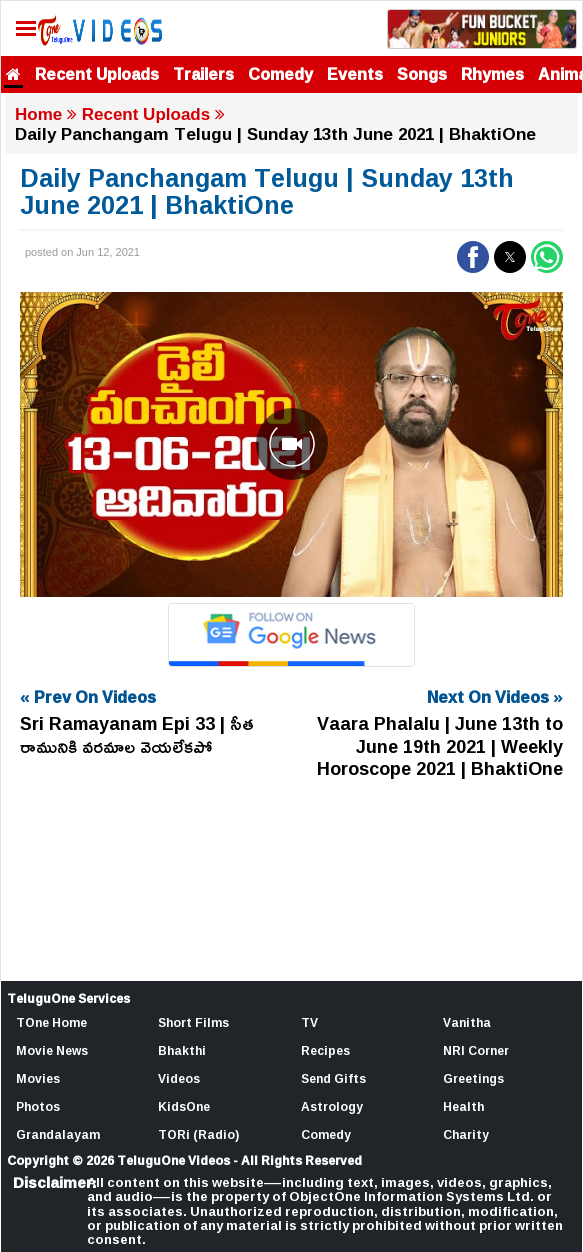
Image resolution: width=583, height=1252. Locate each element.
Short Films (193, 1022)
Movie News (52, 1050)
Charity (466, 1134)
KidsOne (184, 1106)
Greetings (473, 1078)
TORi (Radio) (198, 1134)
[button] (473, 257)
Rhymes (492, 74)
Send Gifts (333, 1078)
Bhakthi (182, 1050)
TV (309, 1022)
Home (38, 114)
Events (355, 74)
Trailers (203, 74)
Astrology (332, 1106)
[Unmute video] (291, 444)
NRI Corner (476, 1050)
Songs (422, 74)
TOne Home (51, 1022)
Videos (179, 1078)
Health (463, 1106)
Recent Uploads (97, 74)
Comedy (280, 74)
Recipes (325, 1050)
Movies (38, 1078)
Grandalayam (58, 1134)
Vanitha (467, 1022)
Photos (38, 1106)
